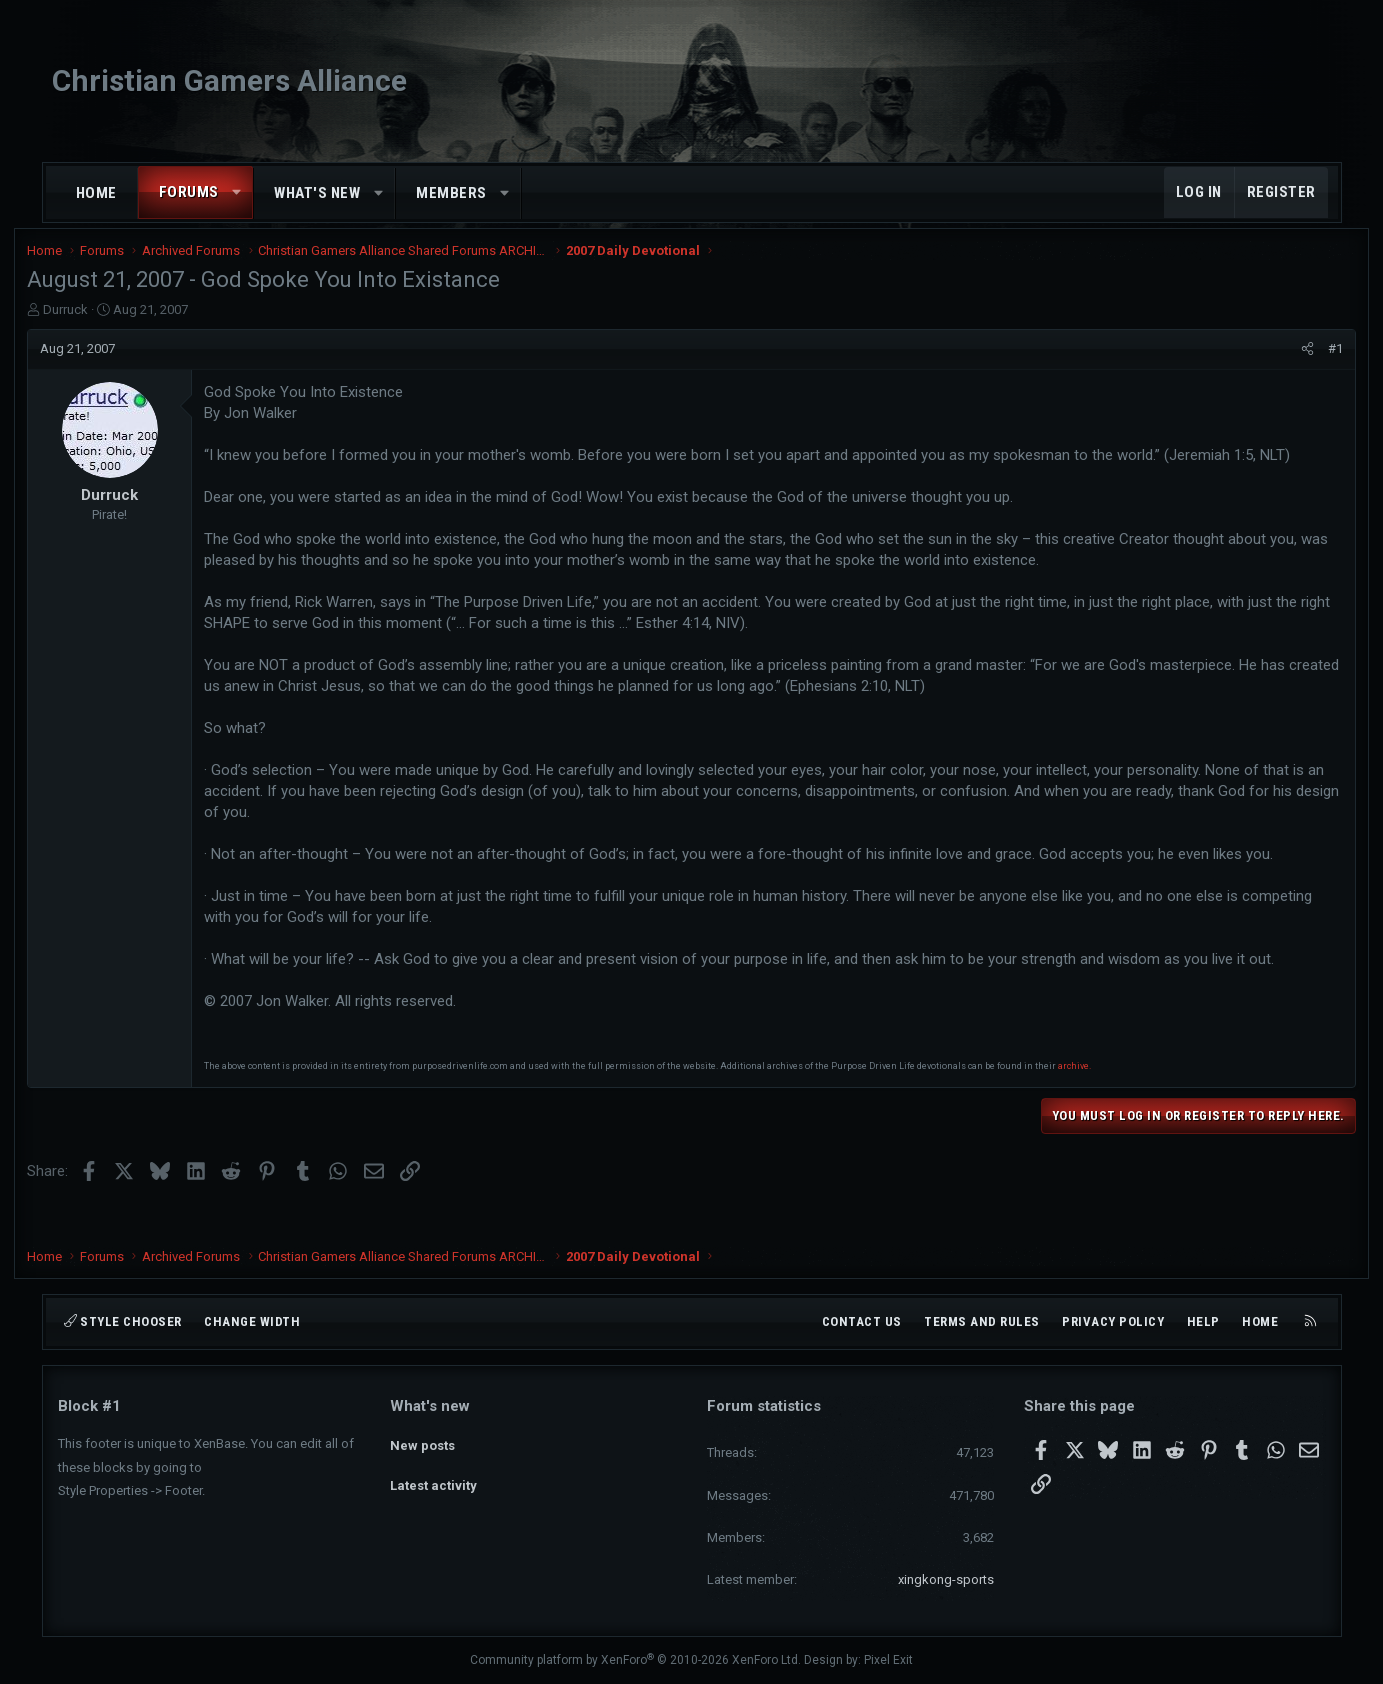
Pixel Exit (888, 1660)
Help (1203, 1321)
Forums (189, 192)
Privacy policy (1113, 1321)
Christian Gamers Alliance (229, 80)
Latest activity (433, 1477)
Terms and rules (982, 1321)
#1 (1305, 361)
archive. (1105, 1100)
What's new (317, 193)
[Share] (1277, 362)
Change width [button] (252, 1321)
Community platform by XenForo (635, 1660)
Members (451, 193)
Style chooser (123, 1321)
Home (96, 193)
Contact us (862, 1321)
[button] (236, 192)
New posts (422, 1440)
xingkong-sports (946, 1579)
